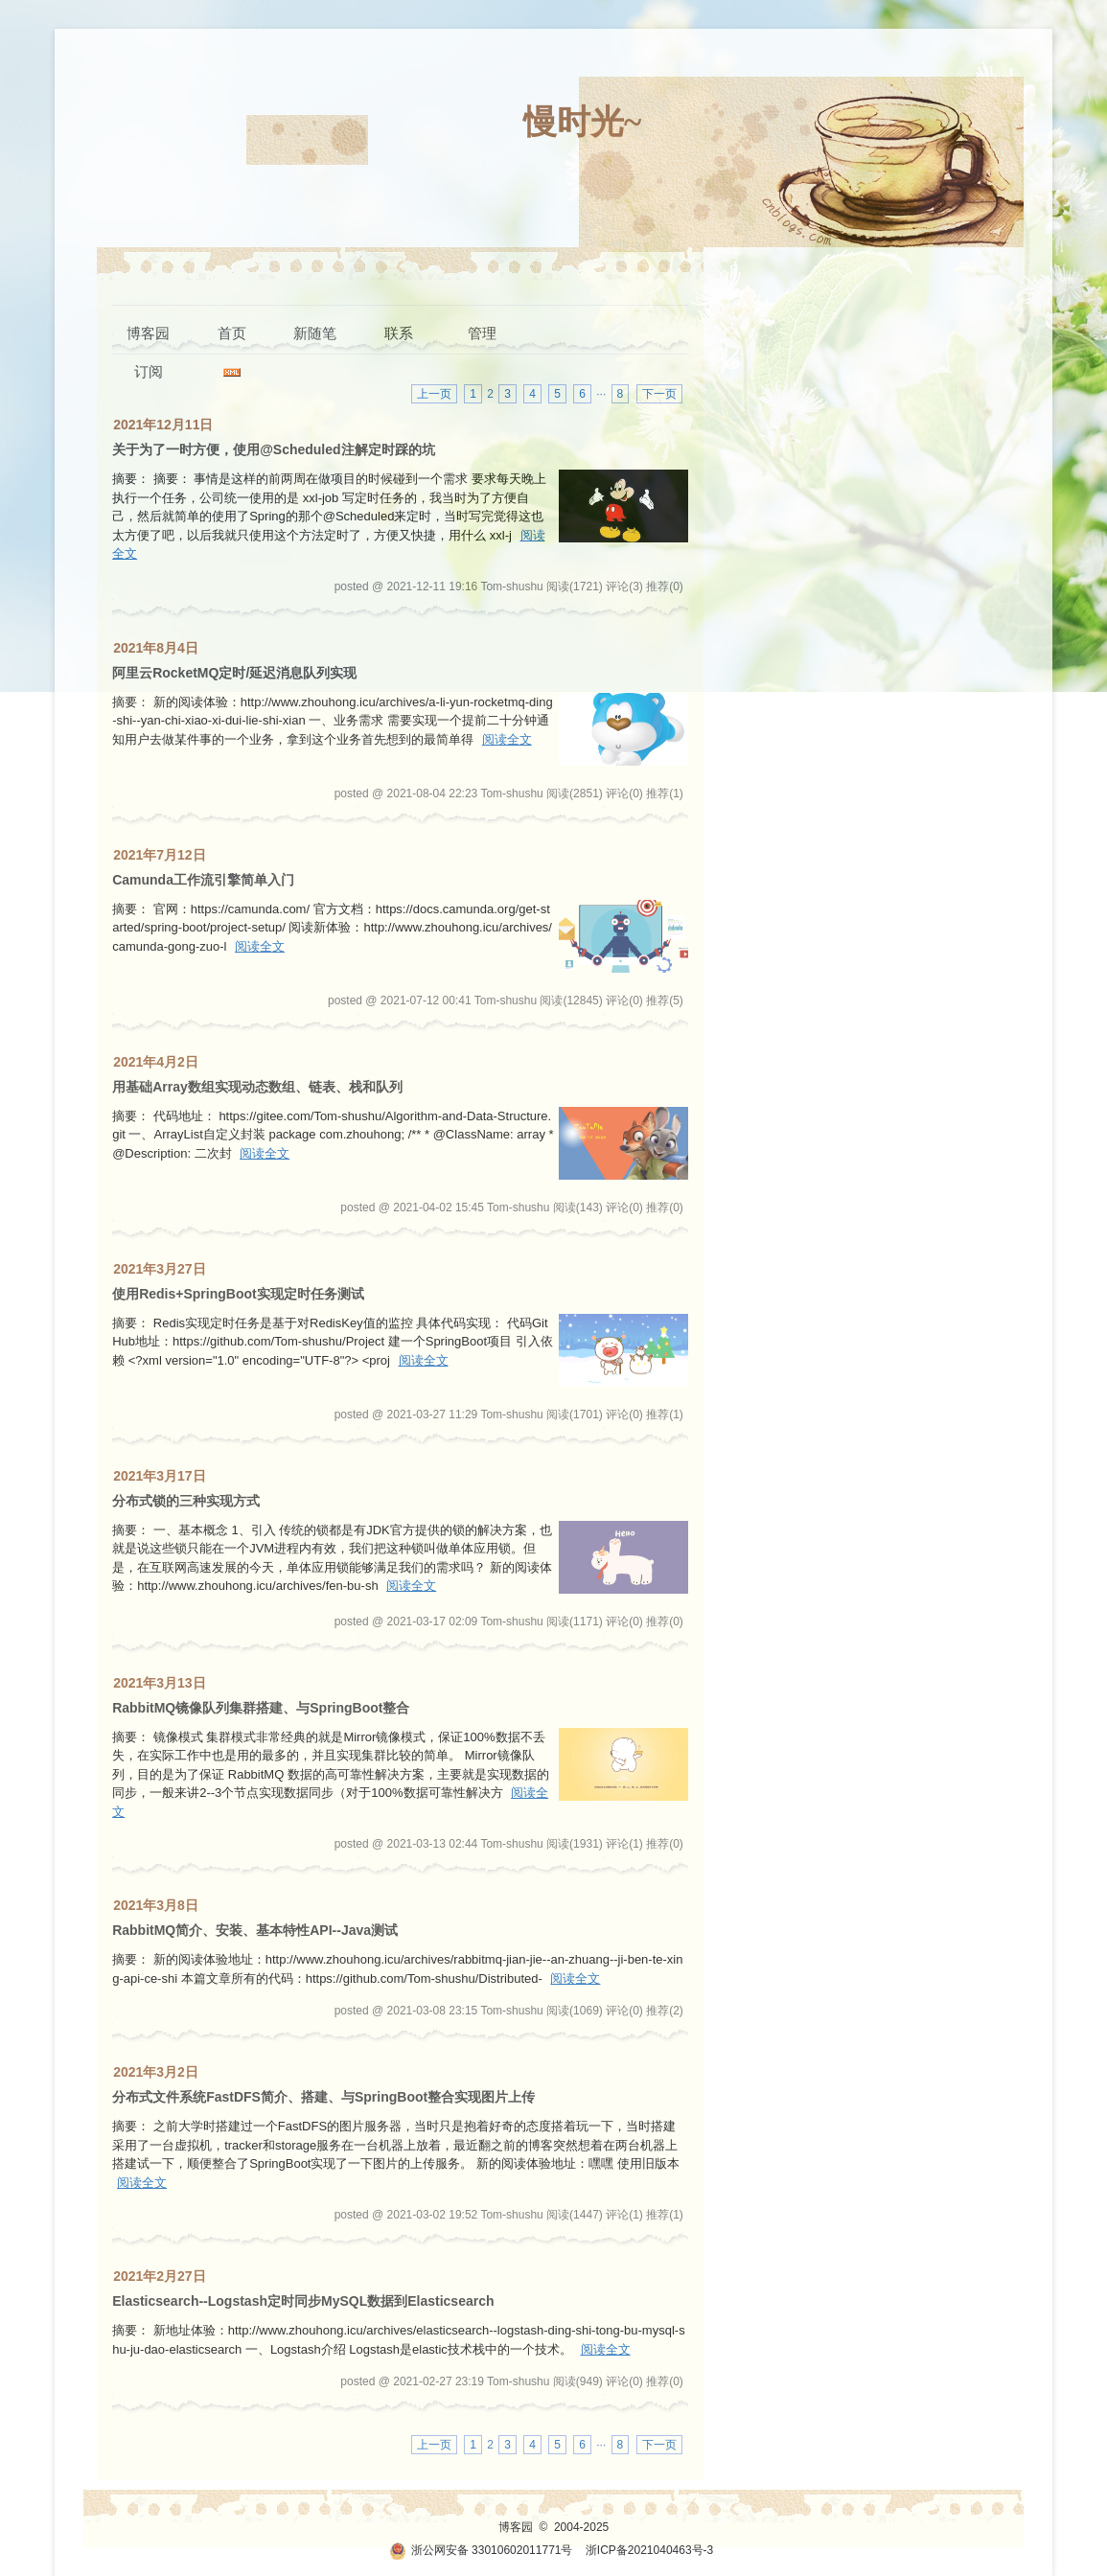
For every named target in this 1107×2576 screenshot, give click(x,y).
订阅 (148, 371)
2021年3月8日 (155, 1905)
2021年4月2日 (155, 1062)
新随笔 (314, 333)
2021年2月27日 (159, 2276)
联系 (398, 333)
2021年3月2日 (155, 2072)
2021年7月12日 (159, 854)
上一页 (434, 394)
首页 (232, 333)
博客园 (148, 333)
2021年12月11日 (163, 424)
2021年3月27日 (159, 1268)
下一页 (659, 394)
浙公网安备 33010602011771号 (481, 2550)
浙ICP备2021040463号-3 (649, 2550)
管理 (482, 333)
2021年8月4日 (155, 648)
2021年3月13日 (159, 1682)
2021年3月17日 (159, 1476)
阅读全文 (507, 739)
